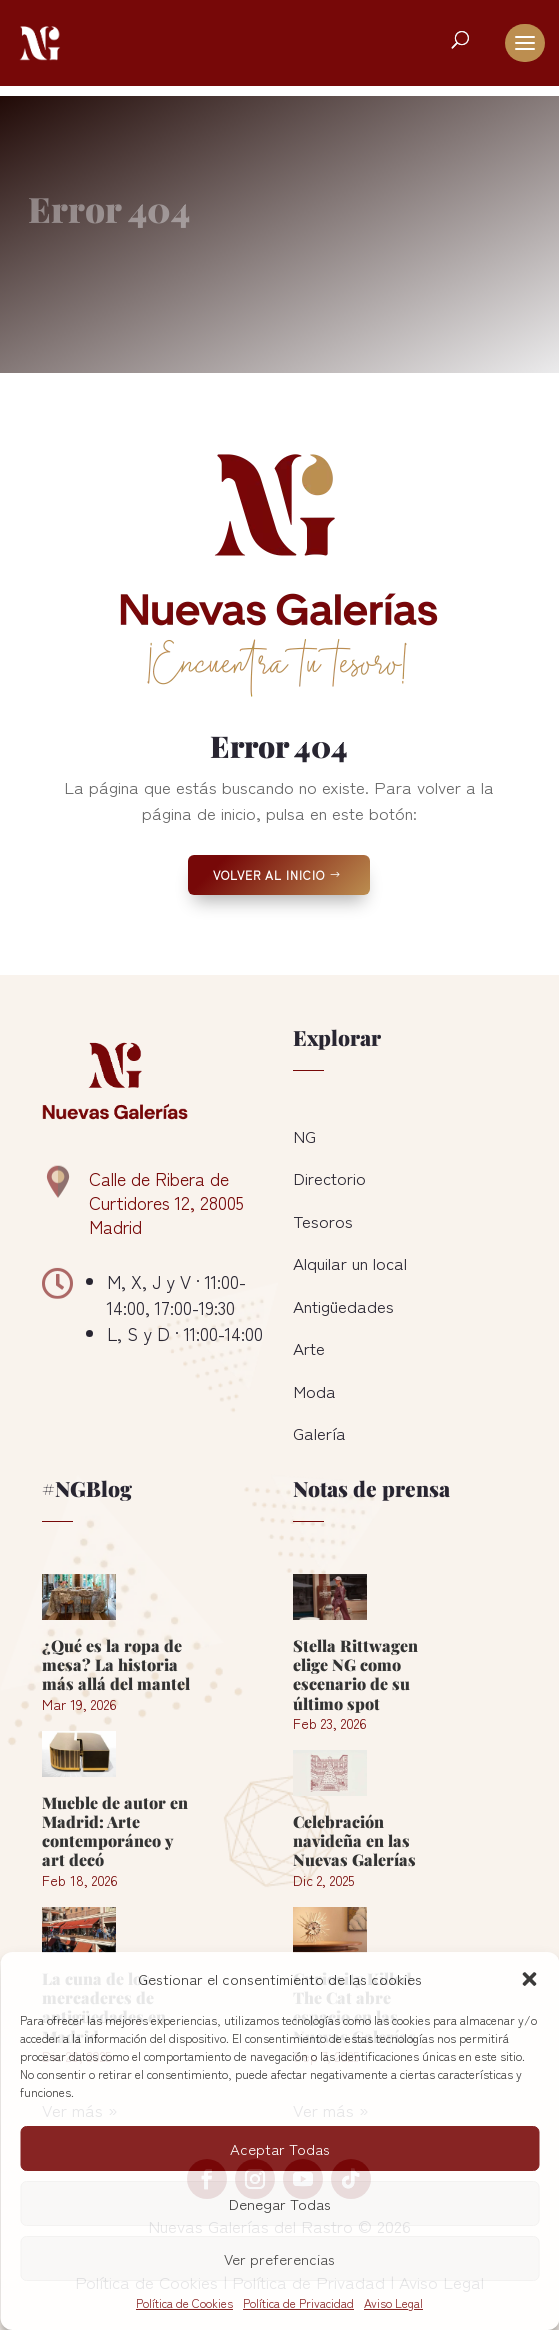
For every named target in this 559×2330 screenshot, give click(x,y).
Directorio (329, 1177)
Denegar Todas (280, 2203)
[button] (529, 1979)
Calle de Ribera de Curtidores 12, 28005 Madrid (166, 1202)
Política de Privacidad (298, 2302)
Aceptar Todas (280, 2148)
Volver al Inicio (269, 874)
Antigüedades (343, 1305)
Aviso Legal (393, 2302)
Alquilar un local (350, 1262)
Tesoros (323, 1220)
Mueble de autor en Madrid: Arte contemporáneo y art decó (115, 1831)
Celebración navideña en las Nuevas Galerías (354, 1840)
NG (304, 1135)
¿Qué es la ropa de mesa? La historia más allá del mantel (116, 1664)
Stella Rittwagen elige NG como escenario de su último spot (355, 1674)
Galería (319, 1432)
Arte (309, 1347)
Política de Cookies (184, 2302)
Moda (314, 1390)
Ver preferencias (279, 2258)
